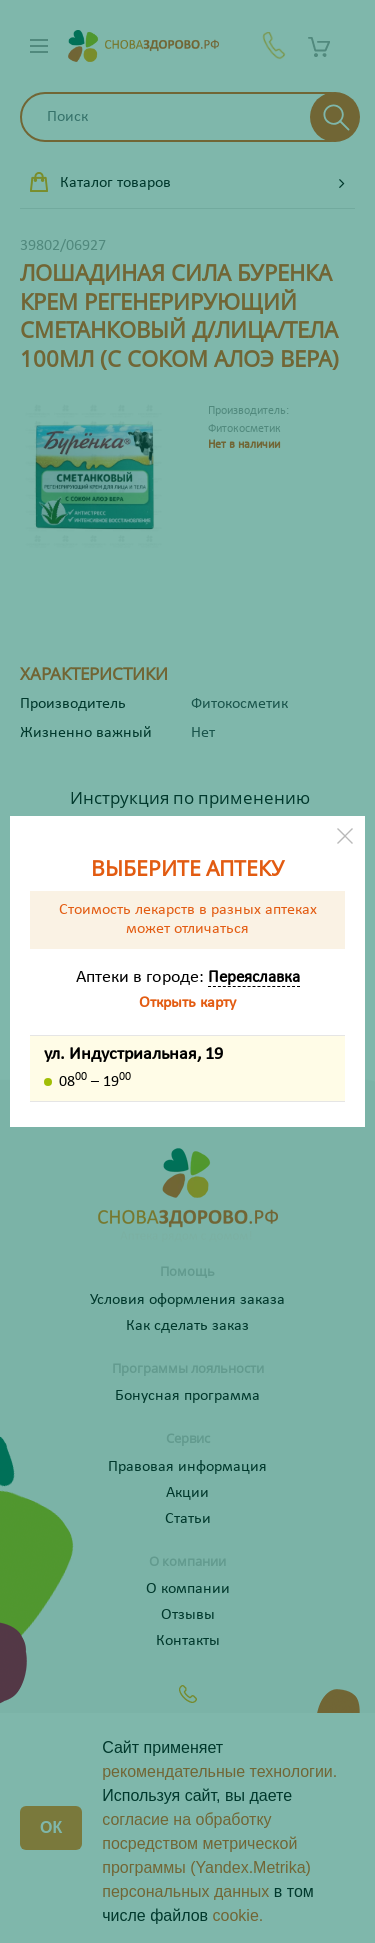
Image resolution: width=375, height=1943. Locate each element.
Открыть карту (187, 1003)
